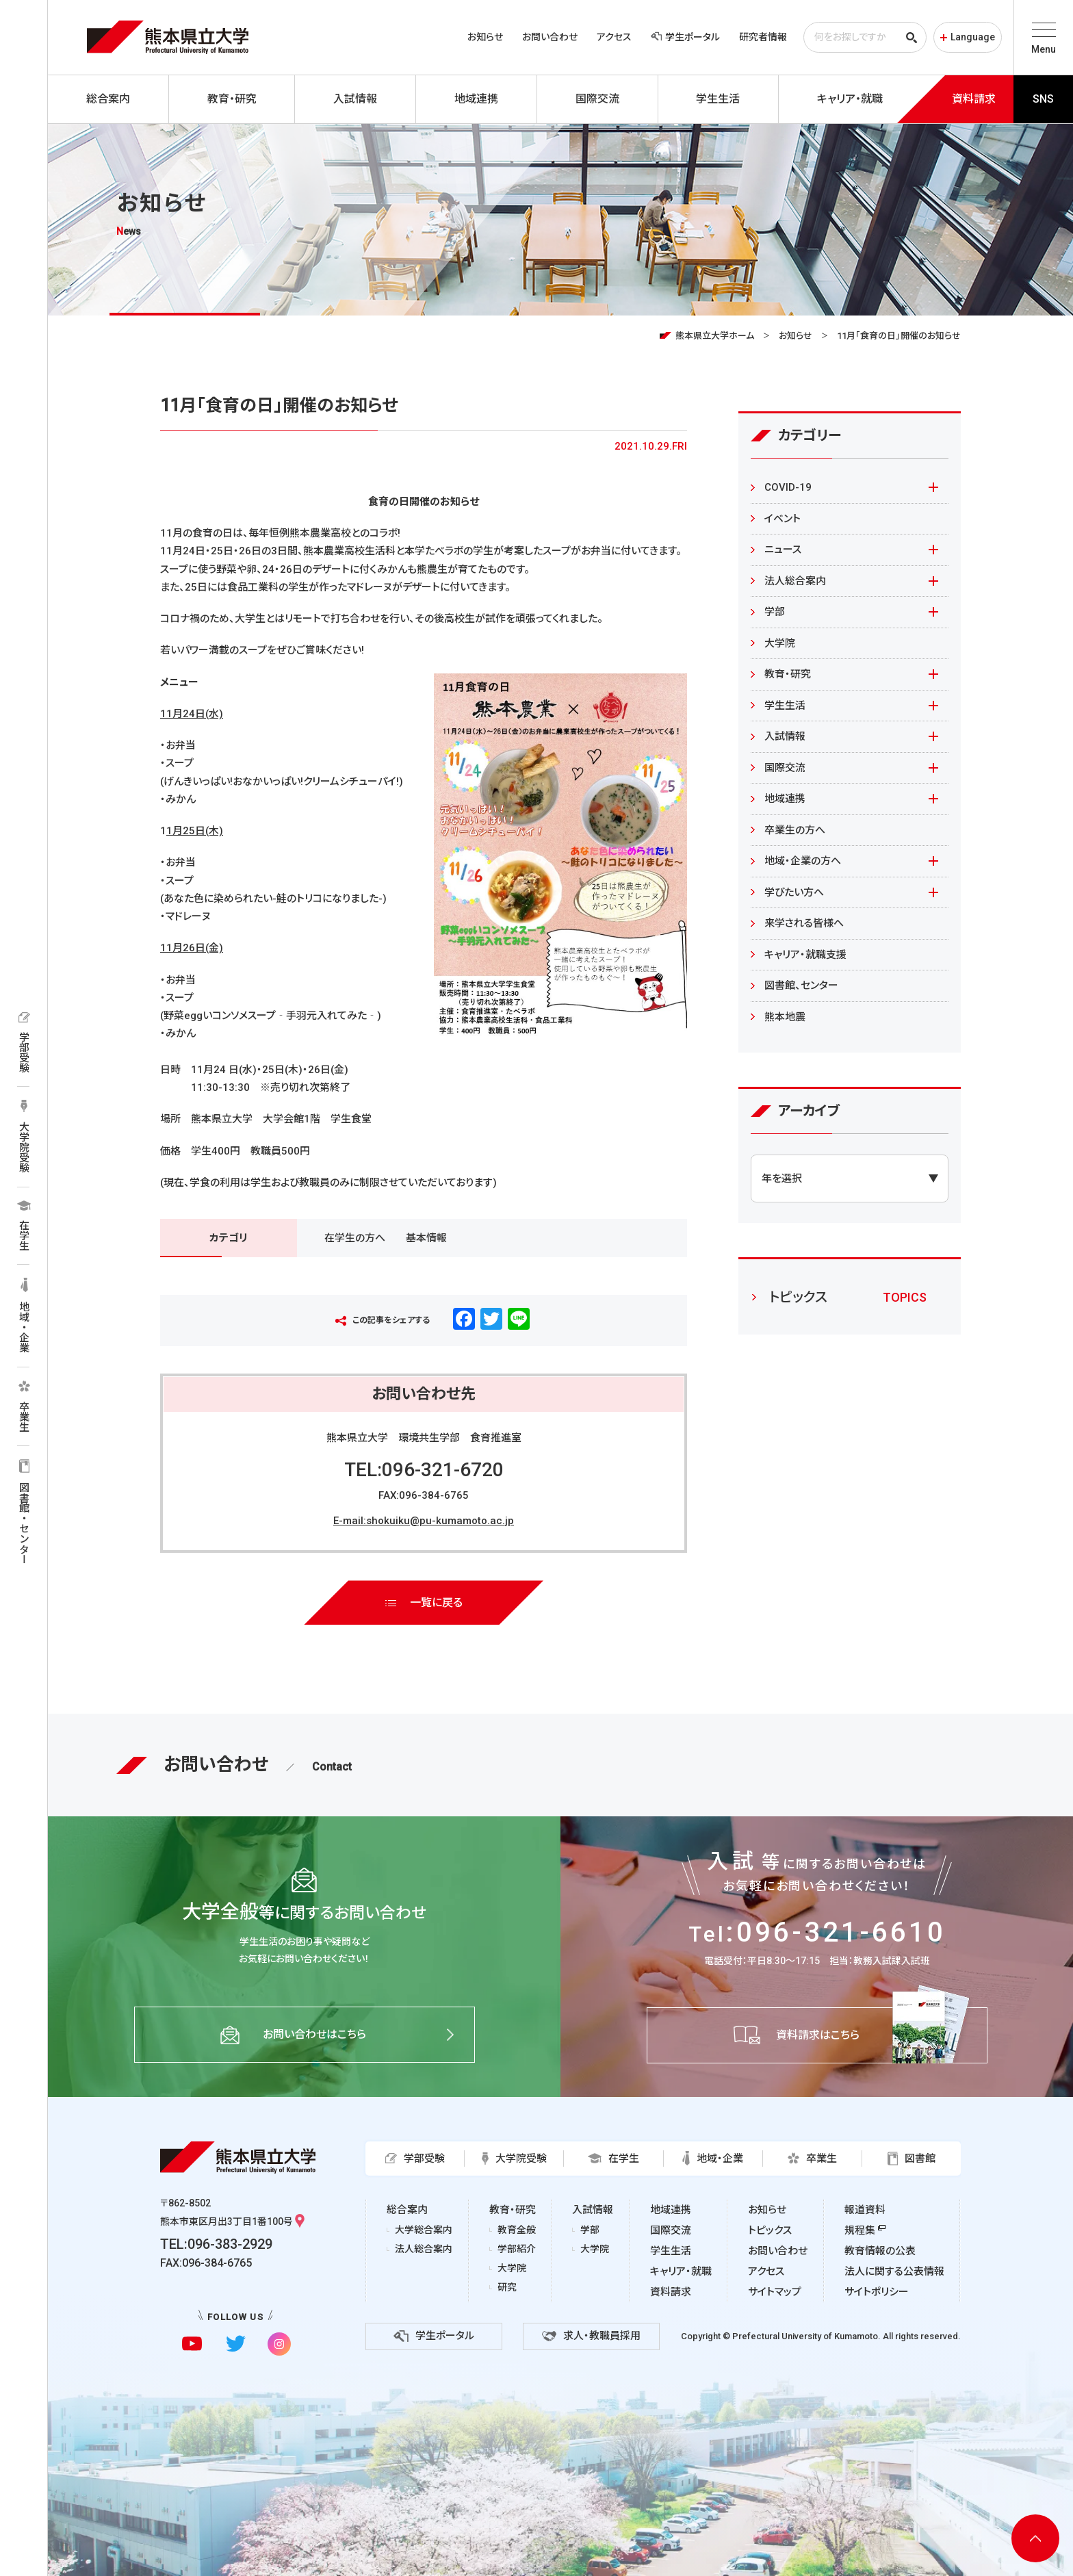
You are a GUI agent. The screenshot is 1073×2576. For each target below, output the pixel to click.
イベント (782, 519)
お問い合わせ (550, 36)
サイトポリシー (876, 2292)
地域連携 (784, 799)
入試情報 (784, 736)
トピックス (770, 2230)
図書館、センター (801, 985)
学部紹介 (516, 2248)
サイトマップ (774, 2292)
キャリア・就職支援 (805, 955)
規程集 (859, 2230)
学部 (774, 612)
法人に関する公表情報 (894, 2271)
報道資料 (864, 2210)
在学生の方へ (354, 1238)
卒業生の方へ (794, 830)
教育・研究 (787, 674)
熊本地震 (784, 1017)
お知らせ (485, 36)
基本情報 (426, 1238)
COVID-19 (788, 487)
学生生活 (784, 705)
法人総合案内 (795, 581)
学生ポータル (685, 36)
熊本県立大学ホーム (714, 336)
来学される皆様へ (804, 923)
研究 (507, 2287)
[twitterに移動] (235, 2343)
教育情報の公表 (880, 2251)
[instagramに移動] (278, 2343)
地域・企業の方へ (802, 861)
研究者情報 (763, 36)
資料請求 (670, 2292)
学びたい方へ (794, 892)
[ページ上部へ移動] (1035, 2538)
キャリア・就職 (681, 2271)
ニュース (782, 549)
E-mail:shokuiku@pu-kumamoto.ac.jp (423, 1521)
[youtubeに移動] (192, 2343)
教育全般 (516, 2229)
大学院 (779, 643)
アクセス (614, 36)
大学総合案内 (423, 2229)
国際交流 (784, 768)
